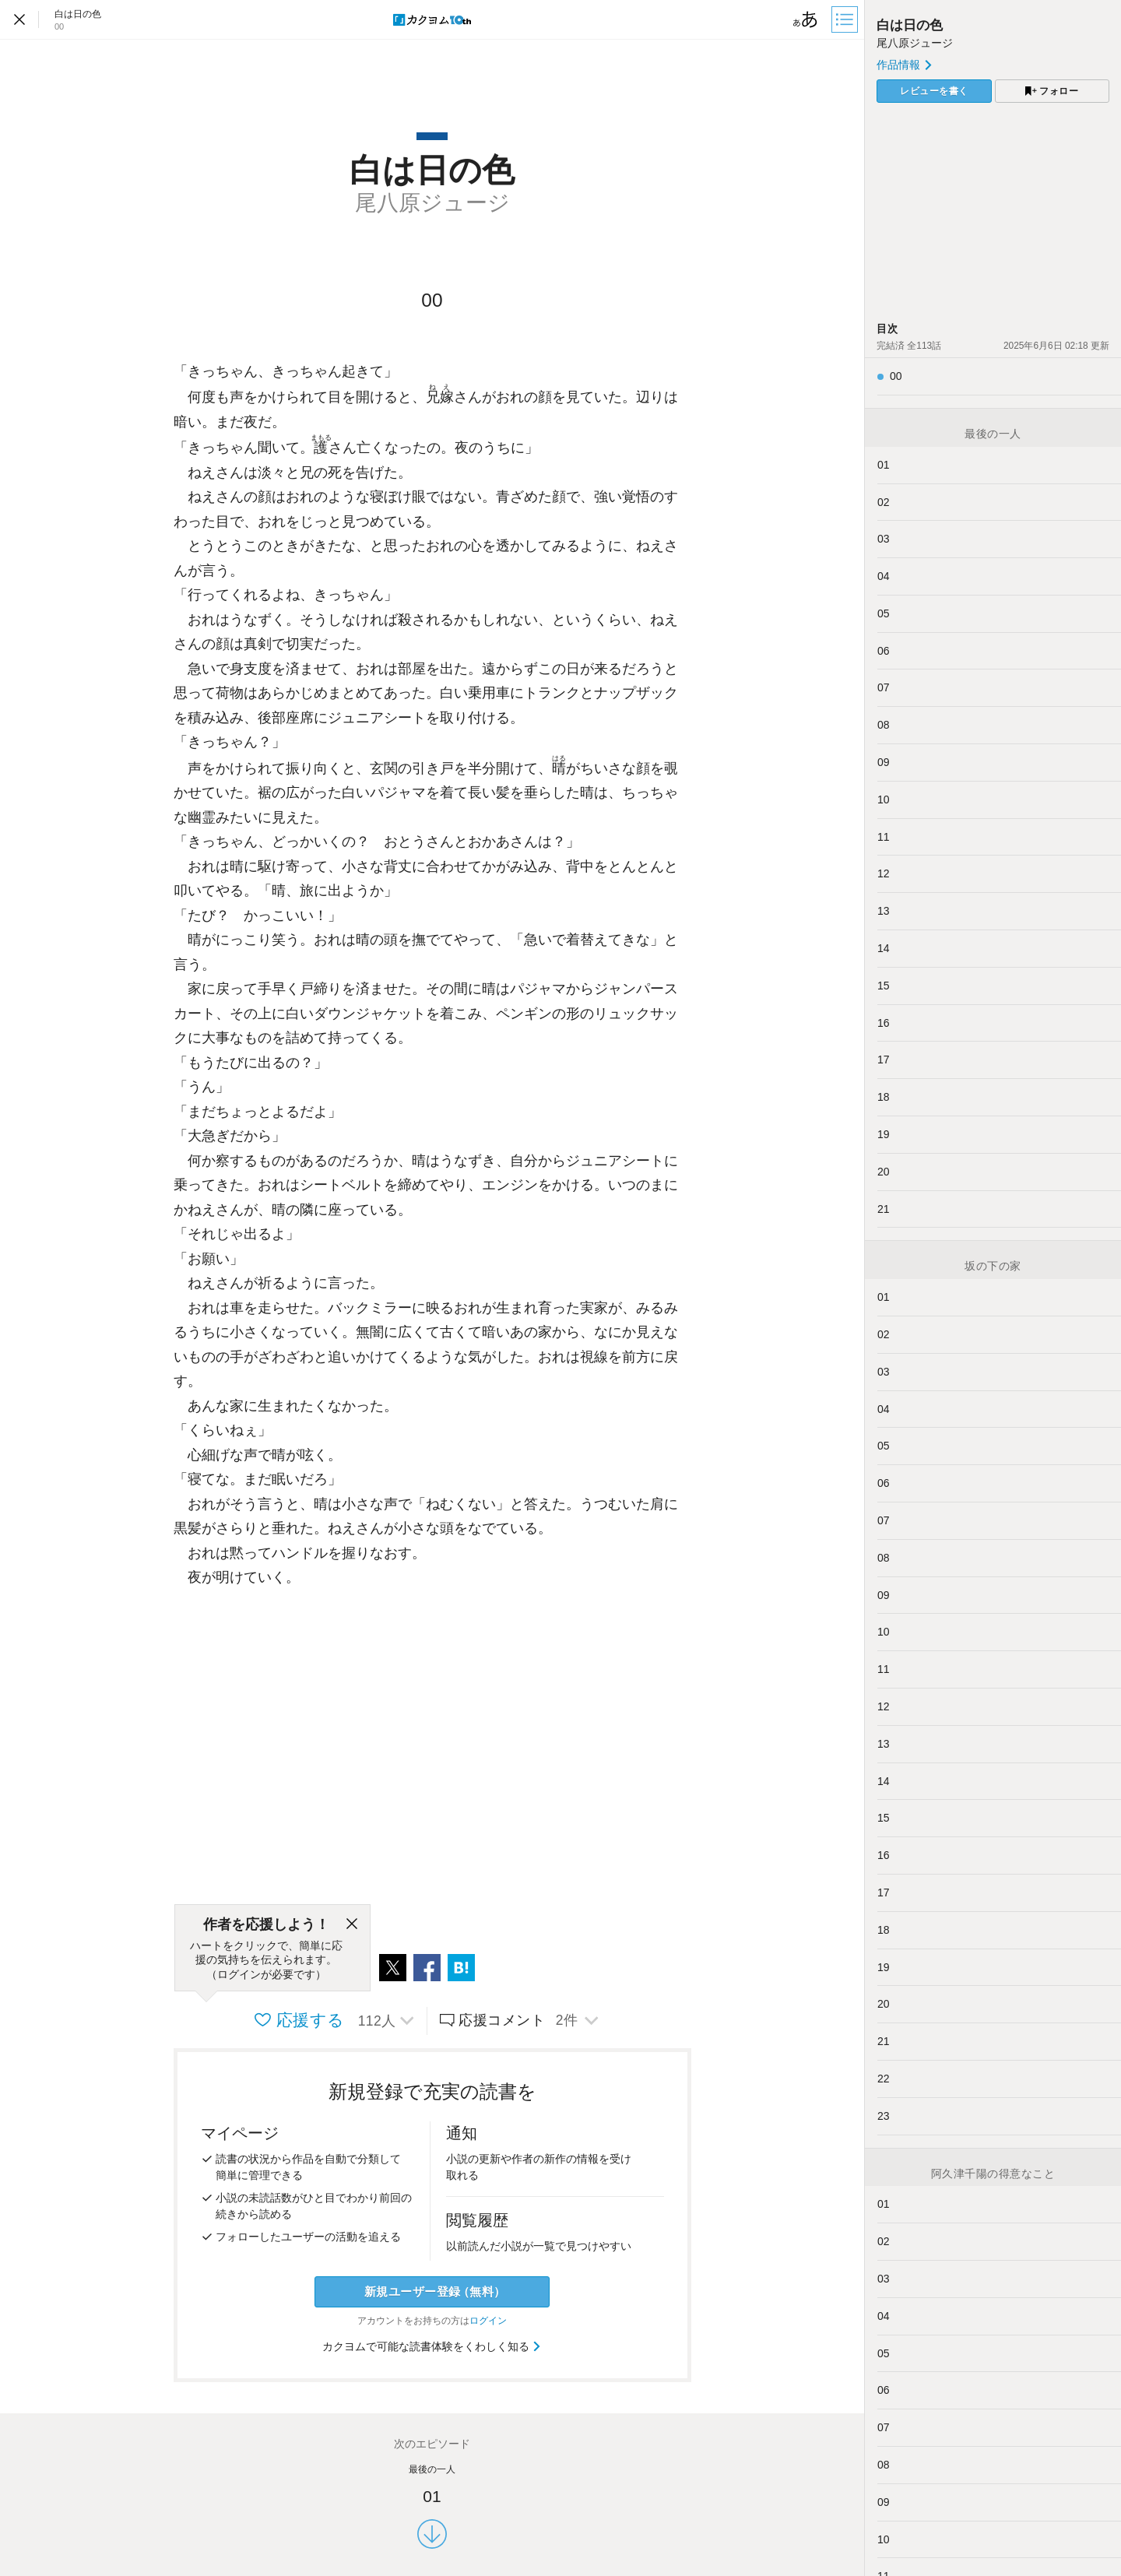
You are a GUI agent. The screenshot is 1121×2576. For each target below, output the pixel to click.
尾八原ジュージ (915, 43)
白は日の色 (910, 25)
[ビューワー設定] (805, 19)
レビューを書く (934, 91)
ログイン (488, 2320)
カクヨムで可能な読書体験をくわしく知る (432, 2346)
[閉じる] (351, 1924)
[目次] (846, 19)
